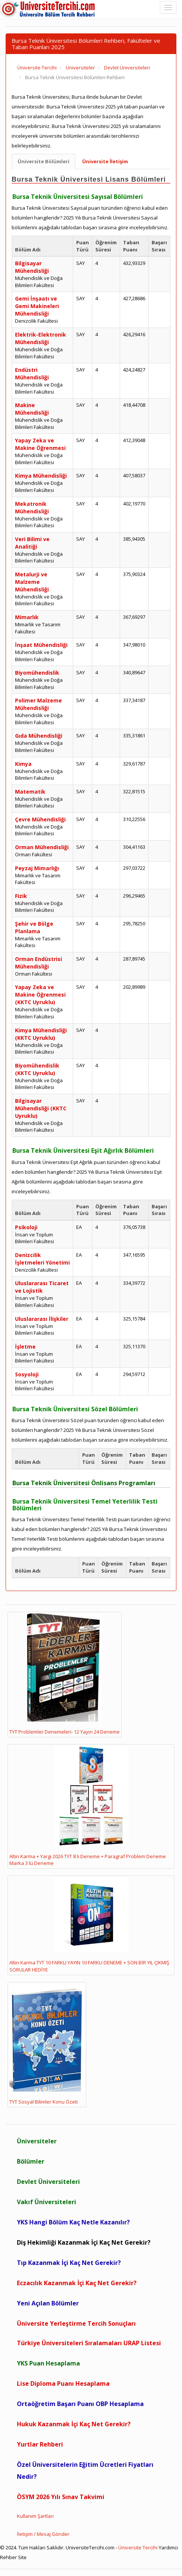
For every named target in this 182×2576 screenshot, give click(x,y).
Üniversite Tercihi (138, 2547)
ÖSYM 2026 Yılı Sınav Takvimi (60, 2497)
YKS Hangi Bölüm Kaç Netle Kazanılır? (73, 2222)
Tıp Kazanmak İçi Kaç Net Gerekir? (69, 2263)
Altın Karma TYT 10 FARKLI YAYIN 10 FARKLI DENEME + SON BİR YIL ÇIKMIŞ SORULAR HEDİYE (89, 1925)
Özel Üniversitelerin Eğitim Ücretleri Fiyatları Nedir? (85, 2470)
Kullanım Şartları (35, 2516)
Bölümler (30, 2161)
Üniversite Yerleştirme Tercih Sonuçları (76, 2323)
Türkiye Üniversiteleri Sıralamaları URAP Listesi (89, 2343)
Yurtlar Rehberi (40, 2444)
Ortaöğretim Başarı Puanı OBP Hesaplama (80, 2404)
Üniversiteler (37, 2141)
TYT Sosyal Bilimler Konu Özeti (46, 2044)
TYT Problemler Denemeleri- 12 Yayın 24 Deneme (64, 1674)
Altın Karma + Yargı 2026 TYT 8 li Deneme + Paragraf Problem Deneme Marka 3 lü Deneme (87, 1806)
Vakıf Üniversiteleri (46, 2202)
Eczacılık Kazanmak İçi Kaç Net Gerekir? (77, 2283)
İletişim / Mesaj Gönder (43, 2534)
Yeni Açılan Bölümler (48, 2303)
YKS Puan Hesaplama (48, 2363)
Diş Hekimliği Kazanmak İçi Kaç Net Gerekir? (83, 2242)
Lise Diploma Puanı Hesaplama (63, 2383)
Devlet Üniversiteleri (48, 2181)
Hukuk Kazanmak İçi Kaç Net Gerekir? (74, 2424)
